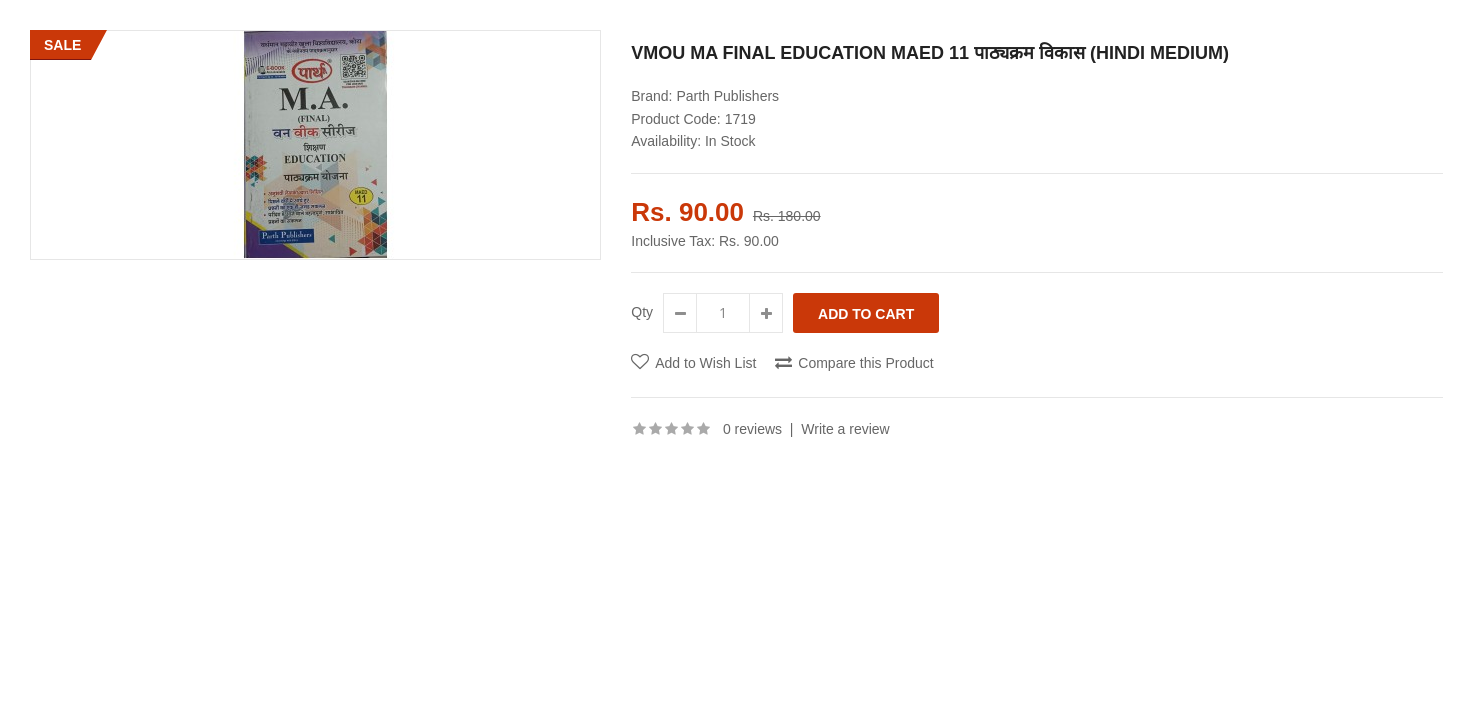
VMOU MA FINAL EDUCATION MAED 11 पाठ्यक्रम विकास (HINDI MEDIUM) (930, 53)
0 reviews (752, 429)
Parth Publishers (727, 96)
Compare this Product (865, 363)
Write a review (845, 429)
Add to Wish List (705, 363)
